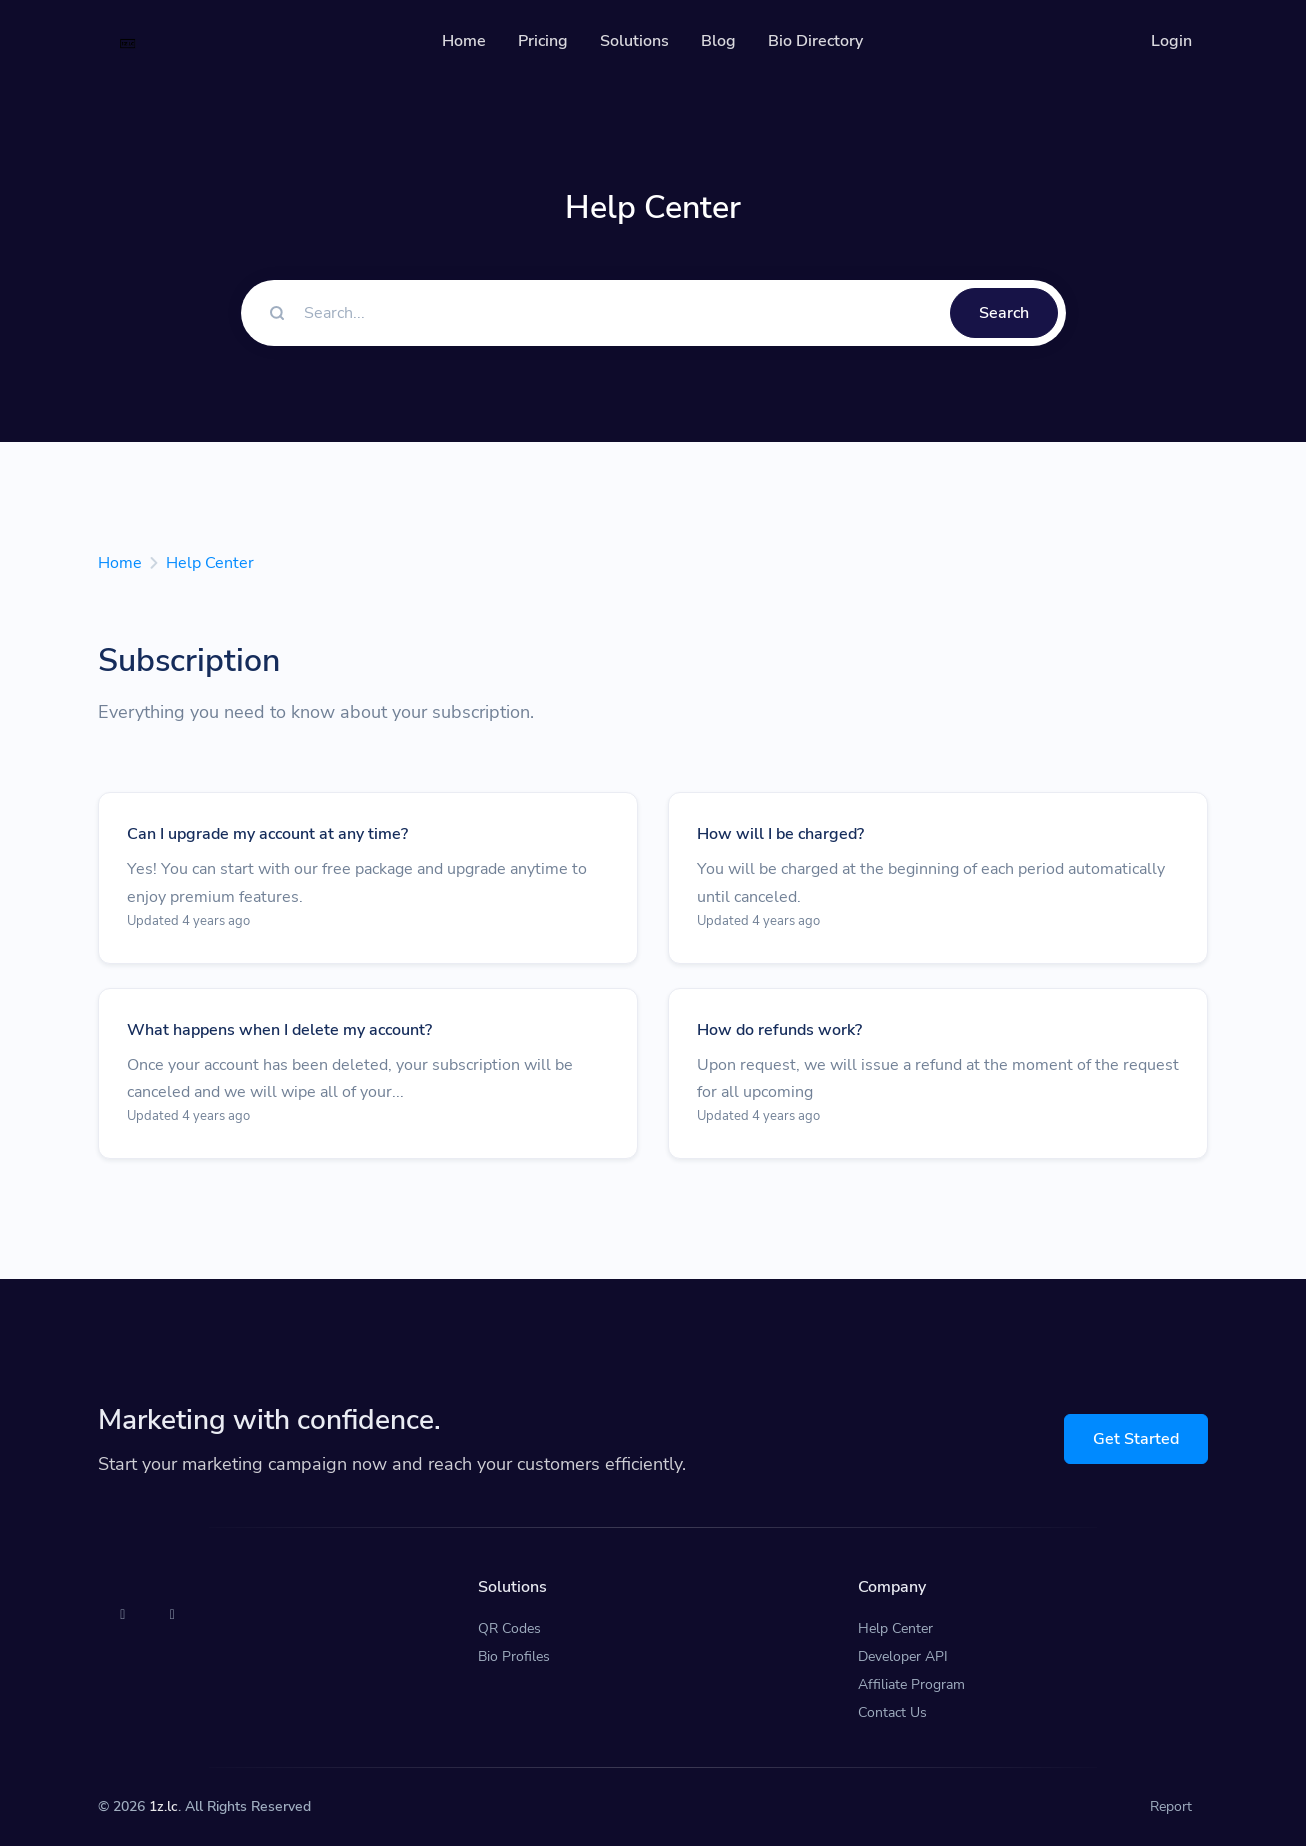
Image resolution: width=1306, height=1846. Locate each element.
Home (464, 41)
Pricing (543, 41)
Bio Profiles (514, 1656)
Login (1171, 41)
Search (1004, 313)
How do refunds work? (779, 1030)
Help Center (210, 563)
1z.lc (163, 1806)
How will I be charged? (780, 834)
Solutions (634, 41)
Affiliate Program (911, 1684)
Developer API (903, 1656)
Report (1171, 1806)
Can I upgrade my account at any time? (267, 834)
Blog (718, 41)
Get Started (1136, 1439)
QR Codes (509, 1628)
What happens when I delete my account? (279, 1030)
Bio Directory (815, 41)
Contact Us (892, 1712)
